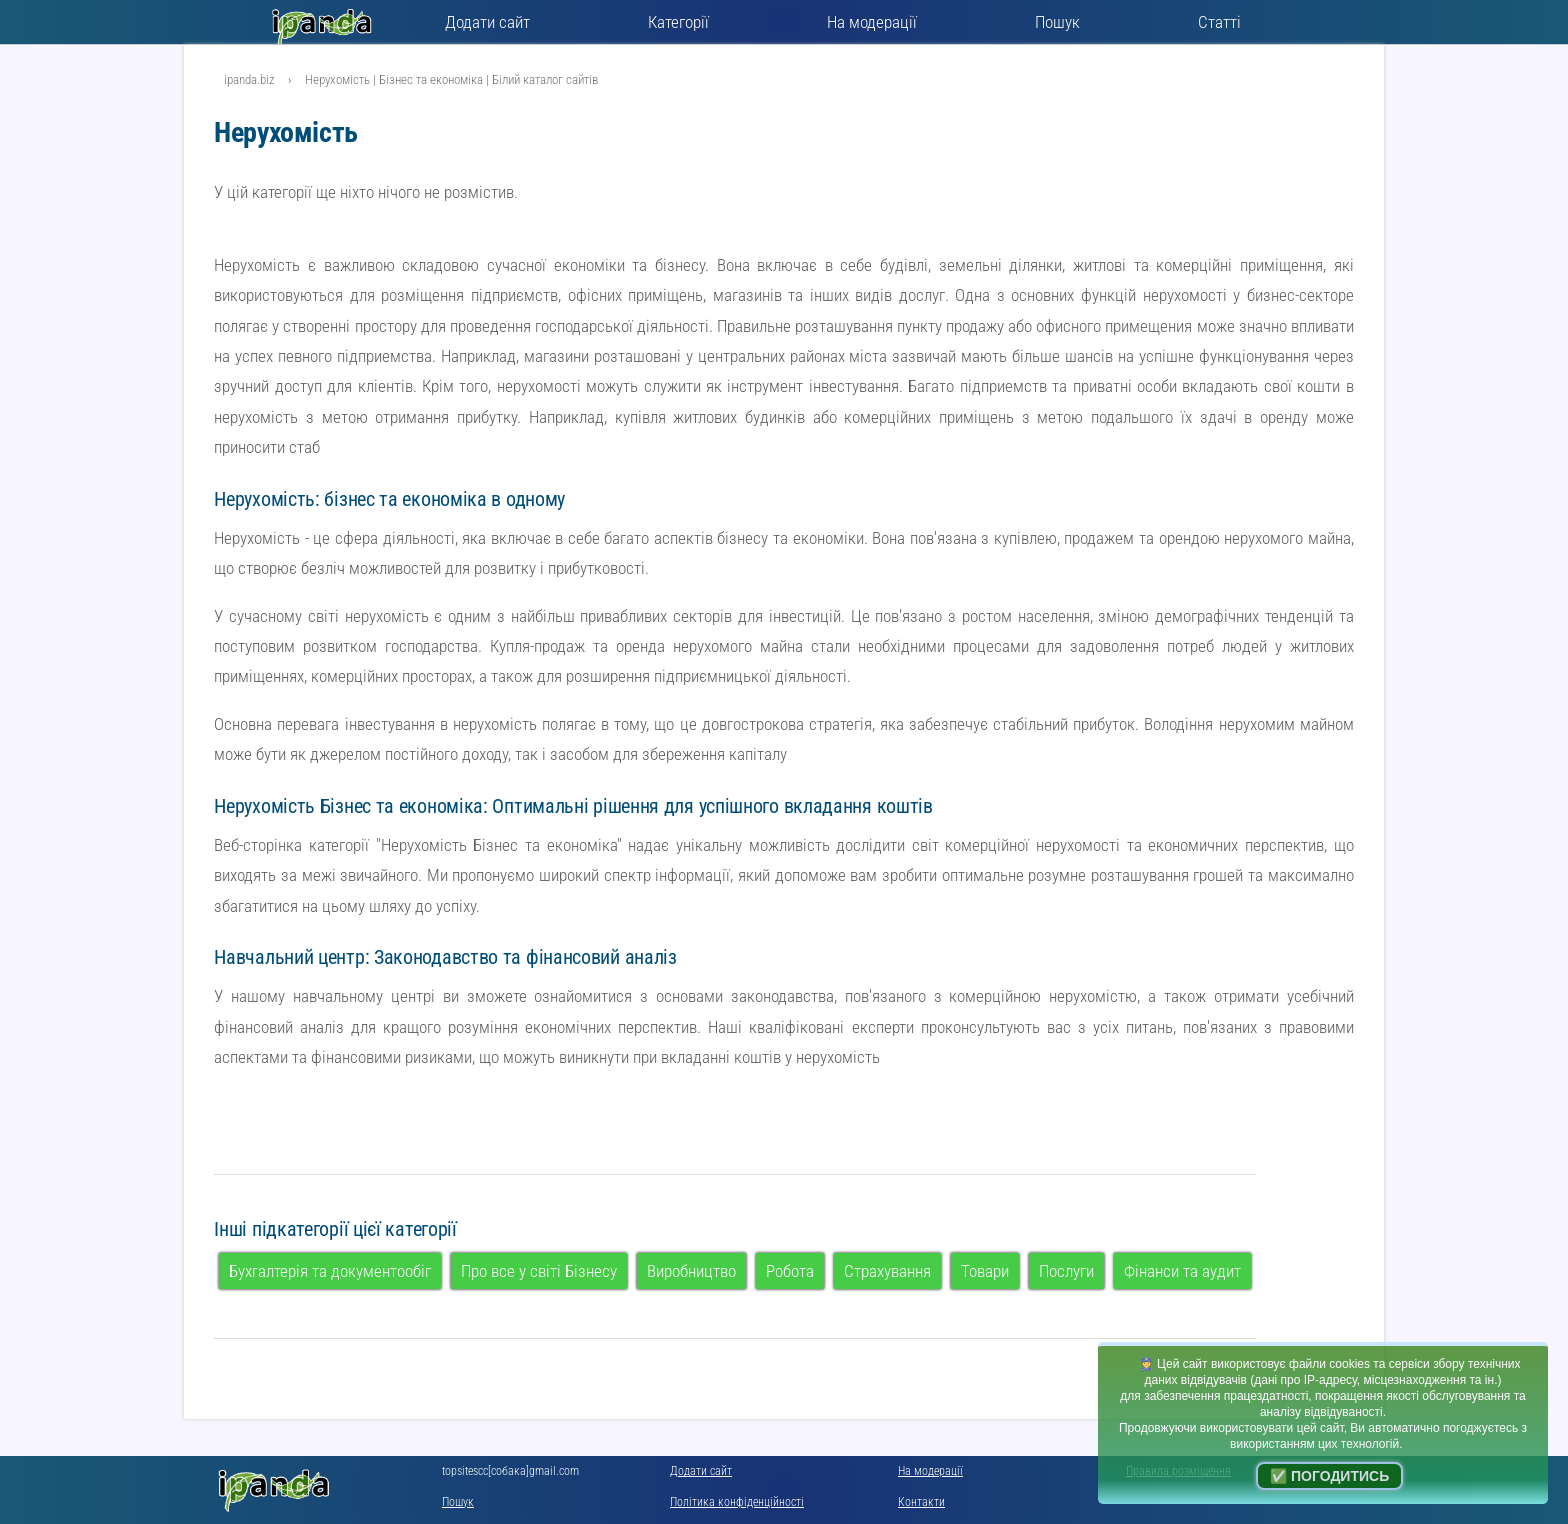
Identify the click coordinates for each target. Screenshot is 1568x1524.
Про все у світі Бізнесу (539, 1271)
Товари (985, 1271)
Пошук (1057, 22)
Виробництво (691, 1271)
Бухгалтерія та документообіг (330, 1271)
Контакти (921, 1502)
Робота (790, 1271)
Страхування (887, 1271)
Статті (1219, 22)
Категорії (678, 22)
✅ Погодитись (1329, 1476)
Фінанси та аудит (1182, 1271)
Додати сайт (487, 22)
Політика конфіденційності (737, 1502)
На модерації (872, 22)
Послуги (1066, 1271)
